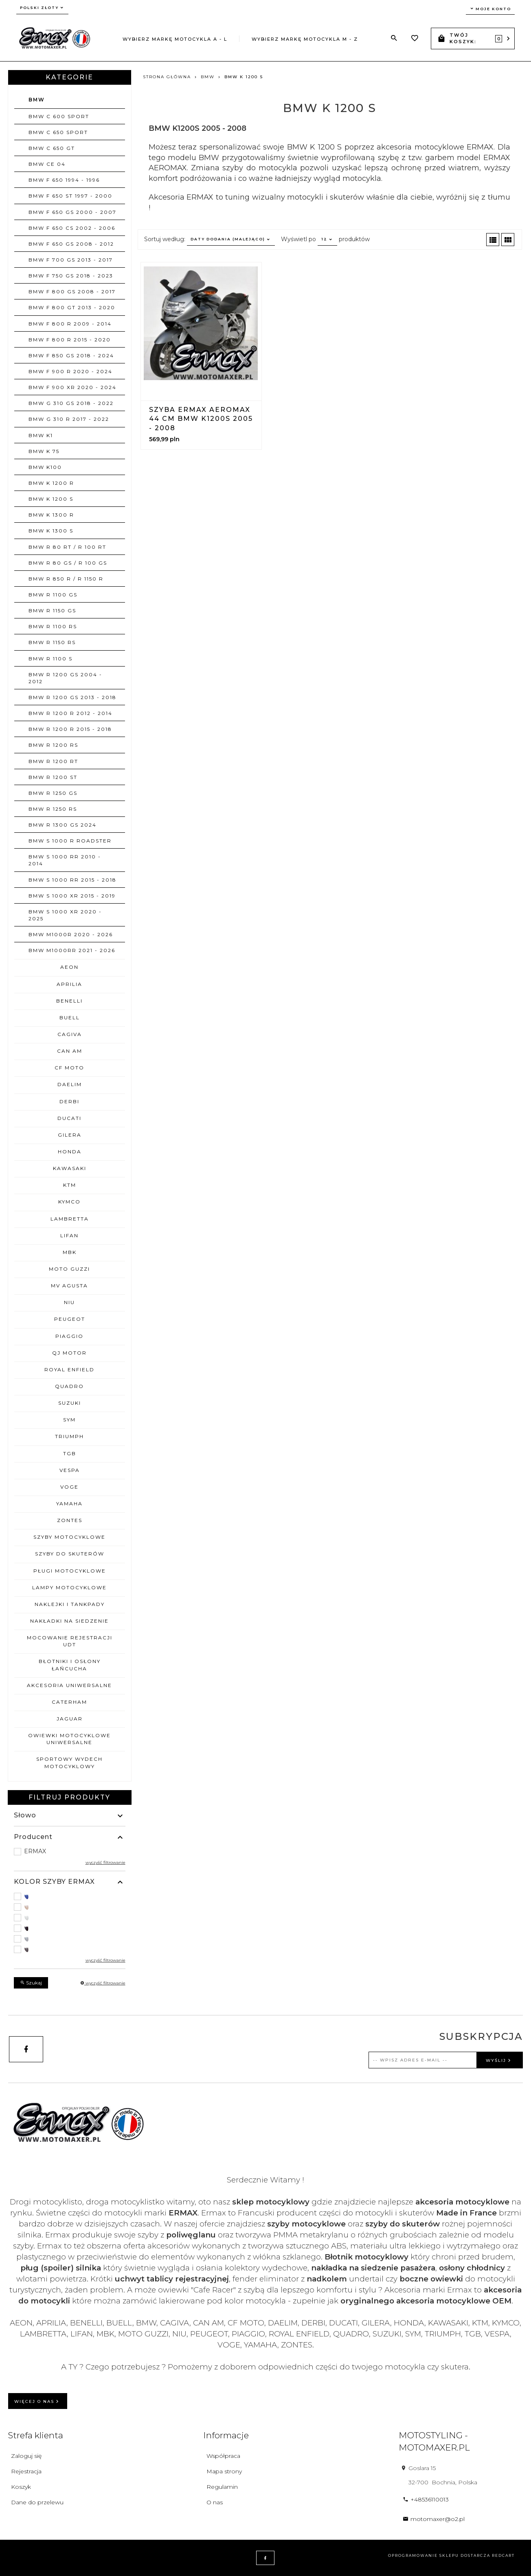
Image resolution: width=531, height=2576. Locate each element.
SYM (69, 1420)
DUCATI (69, 1118)
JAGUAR (70, 1719)
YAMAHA (69, 1503)
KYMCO (69, 1202)
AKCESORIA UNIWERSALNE (69, 1685)
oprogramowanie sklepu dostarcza (439, 2555)
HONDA (69, 1151)
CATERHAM (69, 1702)
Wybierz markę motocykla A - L (175, 39)
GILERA (69, 1135)
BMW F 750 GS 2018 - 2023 (71, 276)
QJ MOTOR (69, 1353)
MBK (70, 1252)
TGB (69, 1453)
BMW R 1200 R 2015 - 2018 (70, 729)
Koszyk (21, 2486)
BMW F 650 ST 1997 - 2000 (70, 196)
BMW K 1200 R (51, 483)
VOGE (69, 1487)
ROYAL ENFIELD (69, 1369)
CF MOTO (69, 1068)
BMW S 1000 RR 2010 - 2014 (65, 860)
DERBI (69, 1101)
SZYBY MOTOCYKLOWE (69, 1537)
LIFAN (69, 1235)
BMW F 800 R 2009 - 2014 (70, 324)
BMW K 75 (44, 451)
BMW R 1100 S (50, 659)
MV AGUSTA (69, 1286)
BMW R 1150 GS (52, 610)
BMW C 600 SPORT (59, 116)
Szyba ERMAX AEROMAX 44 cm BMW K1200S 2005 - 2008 (201, 419)
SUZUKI (69, 1403)
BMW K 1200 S (51, 499)
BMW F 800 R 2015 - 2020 (70, 340)
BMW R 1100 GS (53, 595)
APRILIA (69, 984)
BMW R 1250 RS (53, 809)
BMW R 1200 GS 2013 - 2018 (72, 697)
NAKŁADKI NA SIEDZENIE (69, 1621)
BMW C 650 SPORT (58, 132)
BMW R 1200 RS (53, 745)
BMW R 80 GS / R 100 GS (68, 563)
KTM (69, 1185)
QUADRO (69, 1386)
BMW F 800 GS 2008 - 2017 (72, 291)
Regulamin (222, 2486)
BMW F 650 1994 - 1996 (64, 180)
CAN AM (69, 1051)
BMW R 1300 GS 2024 (63, 825)
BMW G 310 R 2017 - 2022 (69, 419)
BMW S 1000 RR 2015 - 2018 (72, 880)
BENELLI (69, 1001)
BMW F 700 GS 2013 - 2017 (71, 260)
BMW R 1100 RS (53, 626)
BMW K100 (45, 467)
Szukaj (31, 1983)
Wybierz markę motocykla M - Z (305, 39)
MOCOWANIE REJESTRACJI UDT (69, 1641)
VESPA (69, 1470)
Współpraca (223, 2455)
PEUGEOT (69, 1319)
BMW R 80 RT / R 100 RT (67, 547)
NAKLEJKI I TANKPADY (70, 1604)
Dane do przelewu (37, 2502)
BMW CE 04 (47, 164)
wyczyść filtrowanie (105, 1862)
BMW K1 (41, 435)
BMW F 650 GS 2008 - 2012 (71, 244)
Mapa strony (224, 2471)
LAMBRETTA (69, 1219)
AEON (69, 967)
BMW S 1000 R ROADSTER (70, 841)
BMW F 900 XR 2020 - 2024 (72, 387)
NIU (69, 1302)
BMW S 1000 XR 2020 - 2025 (65, 915)
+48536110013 (426, 2499)
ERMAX (35, 1851)
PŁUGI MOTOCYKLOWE (69, 1571)
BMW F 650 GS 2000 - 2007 (72, 212)
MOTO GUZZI (69, 1269)
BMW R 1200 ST (53, 777)
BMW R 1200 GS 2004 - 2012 (65, 677)
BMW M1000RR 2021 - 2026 (72, 950)
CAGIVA (69, 1034)
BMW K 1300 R (51, 515)
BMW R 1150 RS (52, 642)
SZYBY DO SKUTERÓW (69, 1554)
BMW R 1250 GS (53, 793)
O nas (214, 2502)
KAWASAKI (69, 1168)
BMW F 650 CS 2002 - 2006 (72, 228)
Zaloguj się (26, 2455)
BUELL (69, 1017)
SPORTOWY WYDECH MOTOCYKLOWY (69, 1762)
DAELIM (69, 1084)
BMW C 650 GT (52, 148)
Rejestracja (26, 2471)
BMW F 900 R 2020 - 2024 (70, 371)
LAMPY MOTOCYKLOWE (69, 1587)
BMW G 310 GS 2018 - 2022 (71, 403)
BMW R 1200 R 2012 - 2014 (70, 713)
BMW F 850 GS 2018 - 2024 (71, 355)
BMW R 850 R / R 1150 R (66, 579)
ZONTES (69, 1520)
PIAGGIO (69, 1336)
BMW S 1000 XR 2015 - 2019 (72, 896)
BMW (37, 100)
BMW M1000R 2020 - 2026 (71, 934)
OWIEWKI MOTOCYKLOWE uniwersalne (69, 1738)
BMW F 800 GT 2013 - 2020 (72, 307)
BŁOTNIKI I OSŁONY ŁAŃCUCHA (70, 1664)
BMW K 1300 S (51, 531)
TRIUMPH (69, 1436)
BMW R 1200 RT (53, 761)
